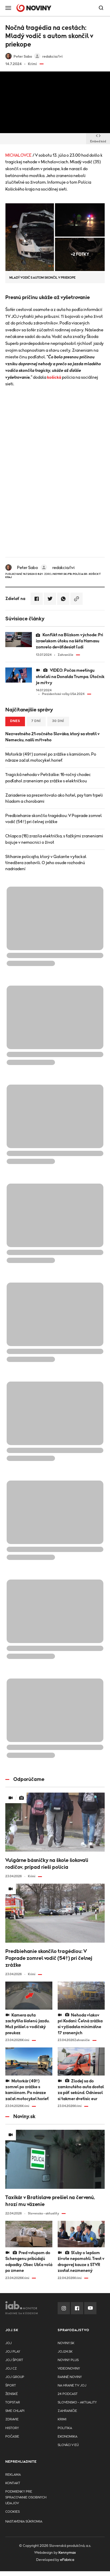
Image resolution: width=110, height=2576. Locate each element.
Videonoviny (69, 2368)
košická (54, 377)
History (12, 2428)
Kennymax (67, 2553)
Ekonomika (67, 2436)
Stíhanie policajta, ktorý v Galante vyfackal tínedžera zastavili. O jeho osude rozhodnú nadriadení (45, 863)
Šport (10, 2385)
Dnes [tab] (15, 721)
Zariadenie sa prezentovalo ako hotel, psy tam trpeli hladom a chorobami (54, 798)
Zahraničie (67, 2411)
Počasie (12, 2436)
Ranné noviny (70, 2377)
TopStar (12, 2402)
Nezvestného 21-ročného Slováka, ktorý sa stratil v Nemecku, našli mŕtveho (52, 737)
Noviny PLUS (68, 2360)
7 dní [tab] (36, 721)
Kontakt (12, 2483)
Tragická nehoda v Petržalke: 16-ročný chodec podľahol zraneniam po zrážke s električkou (48, 778)
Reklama (13, 2474)
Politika (65, 2428)
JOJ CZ (11, 2368)
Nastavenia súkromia (23, 2521)
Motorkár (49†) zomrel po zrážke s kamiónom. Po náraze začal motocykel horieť (50, 757)
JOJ (8, 2343)
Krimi (62, 2419)
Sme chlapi (14, 2411)
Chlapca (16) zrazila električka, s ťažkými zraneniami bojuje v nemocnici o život (54, 839)
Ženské (11, 2394)
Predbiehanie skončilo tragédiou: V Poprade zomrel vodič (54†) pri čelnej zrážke (53, 819)
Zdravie (12, 2419)
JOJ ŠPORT (14, 2360)
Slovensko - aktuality (77, 2402)
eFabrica (67, 2560)
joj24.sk (65, 2351)
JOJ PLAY (12, 2351)
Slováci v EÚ (68, 2445)
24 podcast (68, 2394)
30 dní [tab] (58, 721)
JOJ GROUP (14, 2377)
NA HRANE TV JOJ (72, 2385)
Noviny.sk (66, 2343)
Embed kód (98, 138)
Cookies (12, 2512)
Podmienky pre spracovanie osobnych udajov (25, 2497)
